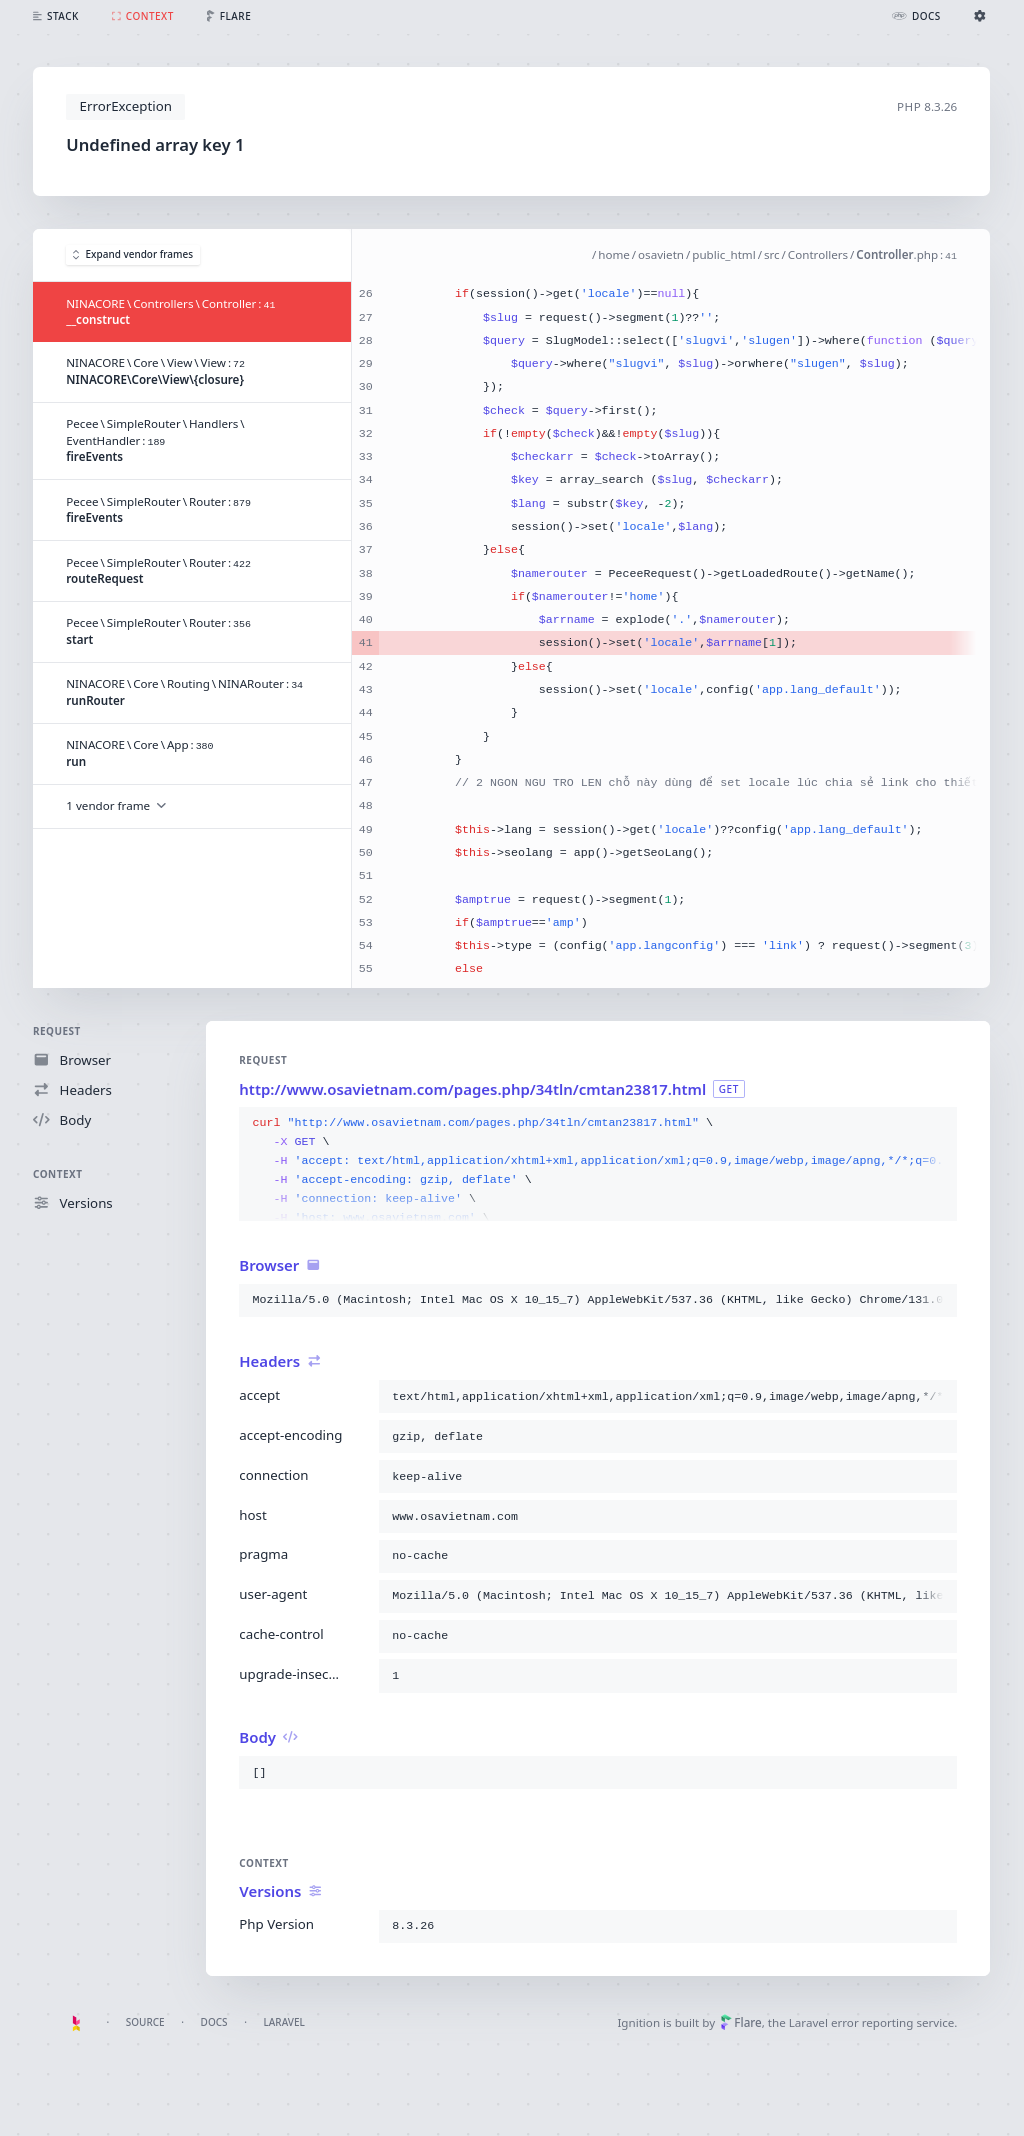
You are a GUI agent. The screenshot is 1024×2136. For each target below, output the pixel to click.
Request (57, 1031)
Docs (214, 2022)
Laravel (284, 2022)
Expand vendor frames (133, 255)
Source (145, 2022)
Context (57, 1174)
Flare (741, 2022)
